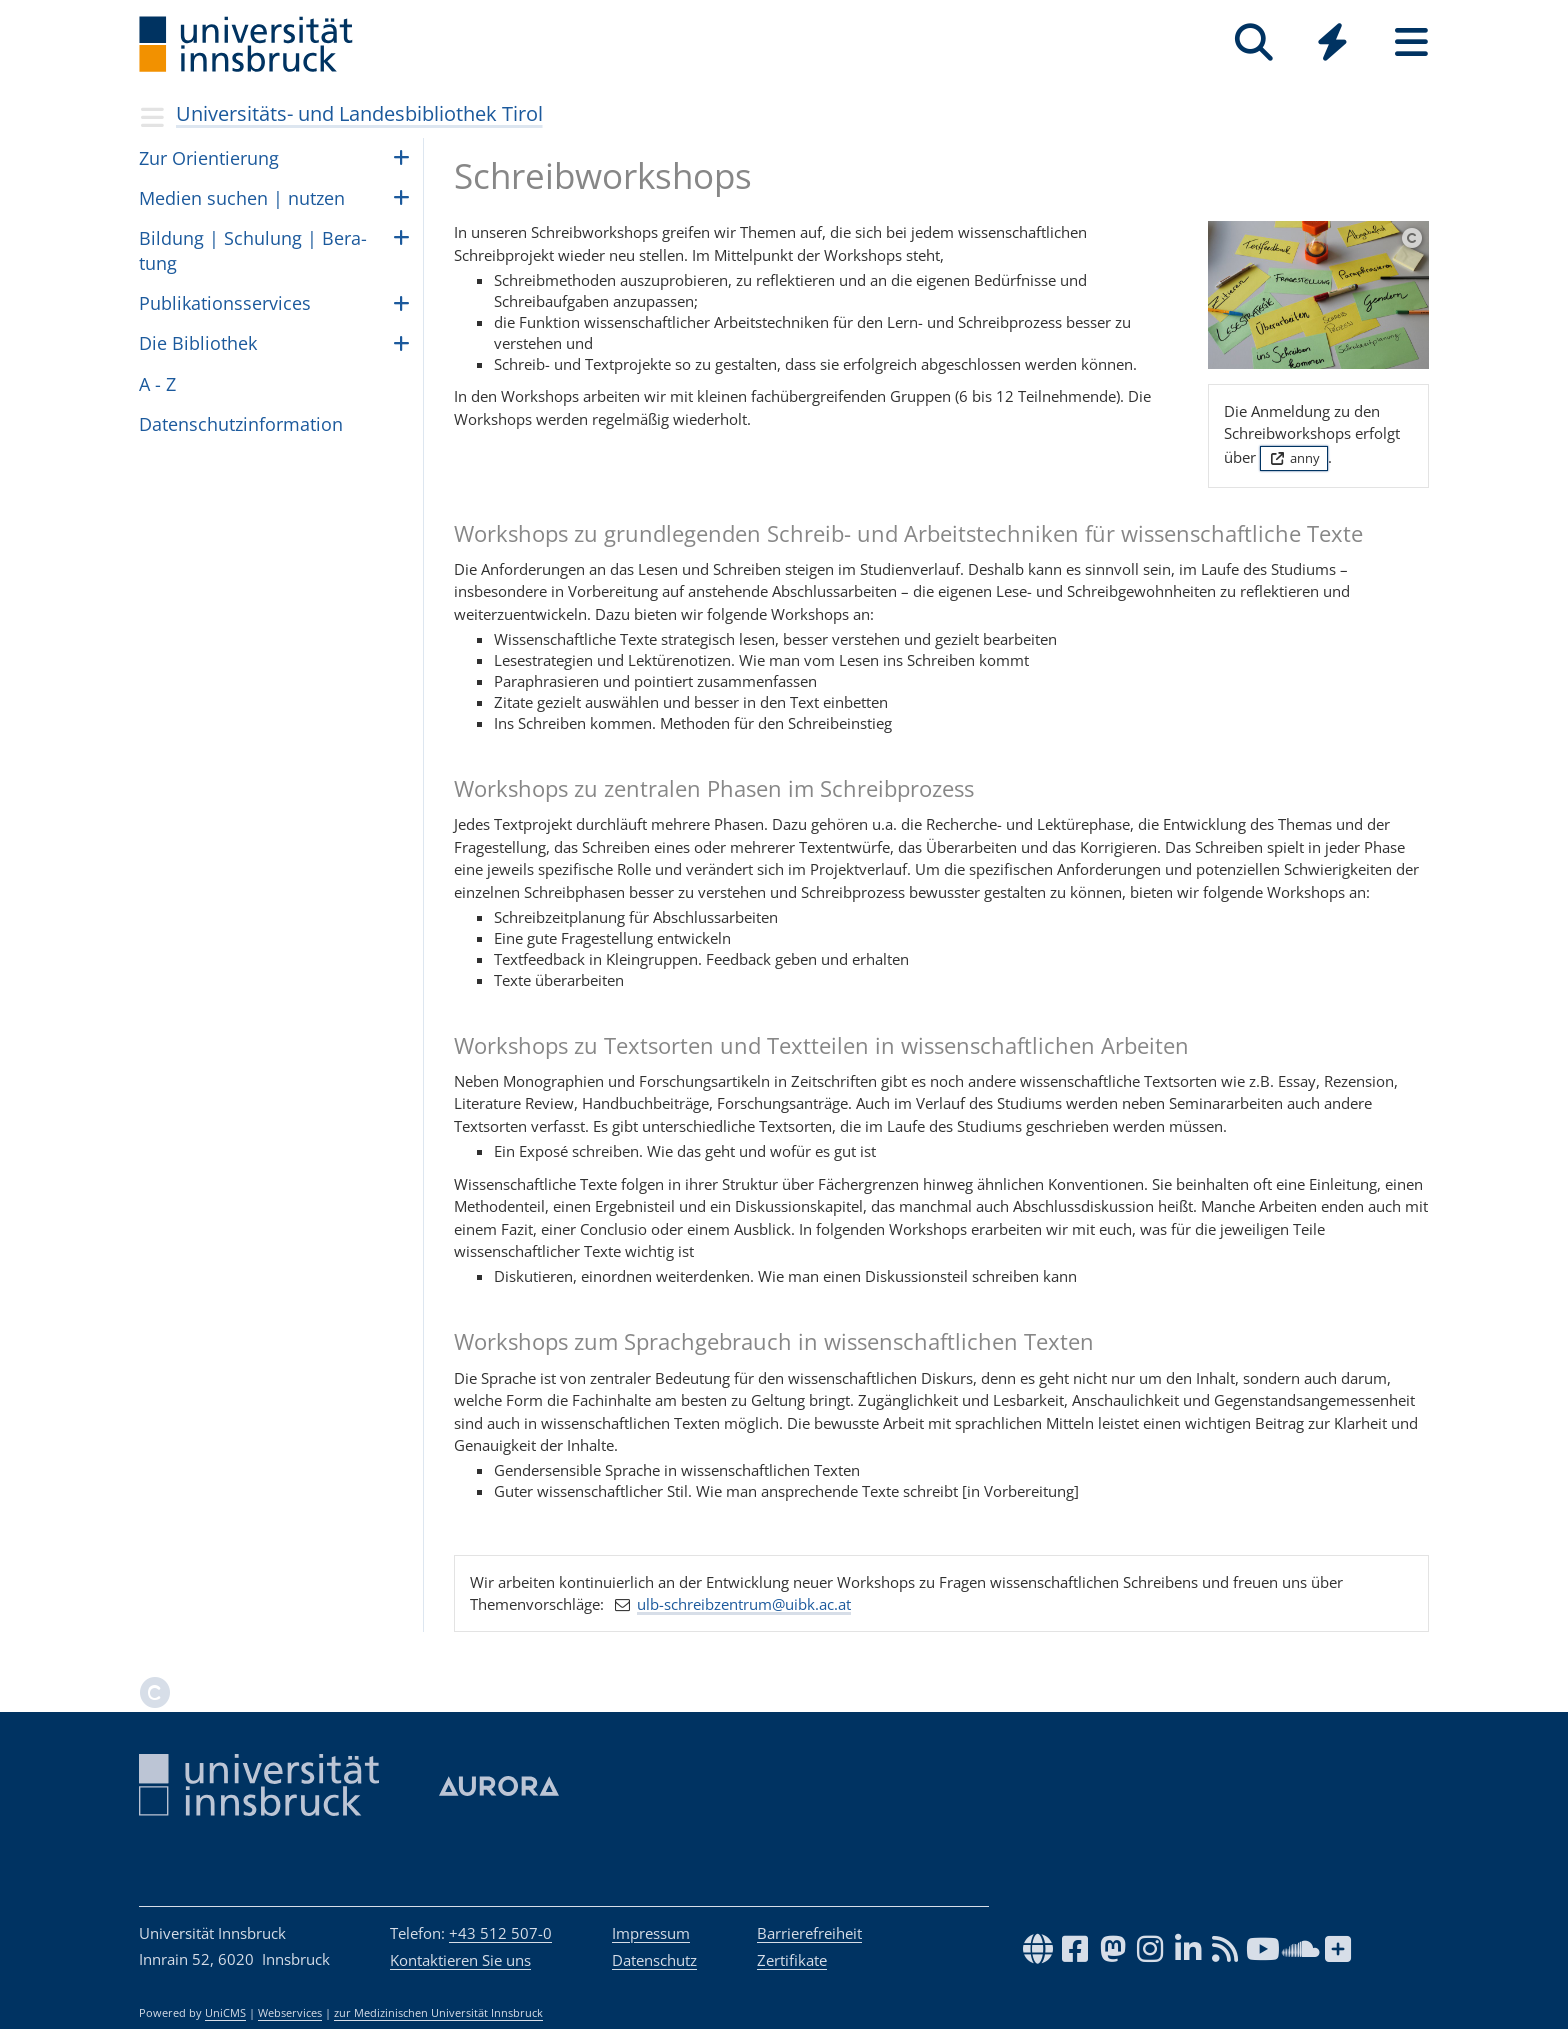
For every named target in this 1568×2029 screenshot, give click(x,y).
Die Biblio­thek (198, 343)
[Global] (1332, 44)
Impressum (651, 1933)
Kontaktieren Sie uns (460, 1960)
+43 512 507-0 (500, 1933)
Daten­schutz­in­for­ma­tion (241, 424)
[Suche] (1253, 42)
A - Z (157, 384)
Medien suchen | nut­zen (242, 198)
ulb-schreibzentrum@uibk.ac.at (744, 1604)
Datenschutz (654, 1960)
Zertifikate (792, 1960)
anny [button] (1293, 458)
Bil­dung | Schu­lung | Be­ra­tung (253, 250)
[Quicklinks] (1332, 42)
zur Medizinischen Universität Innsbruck (438, 2013)
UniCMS (225, 2013)
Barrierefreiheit (809, 1933)
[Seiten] (1411, 42)
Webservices (290, 2013)
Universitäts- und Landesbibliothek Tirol (359, 113)
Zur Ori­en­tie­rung (209, 158)
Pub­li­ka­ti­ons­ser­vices (225, 303)
